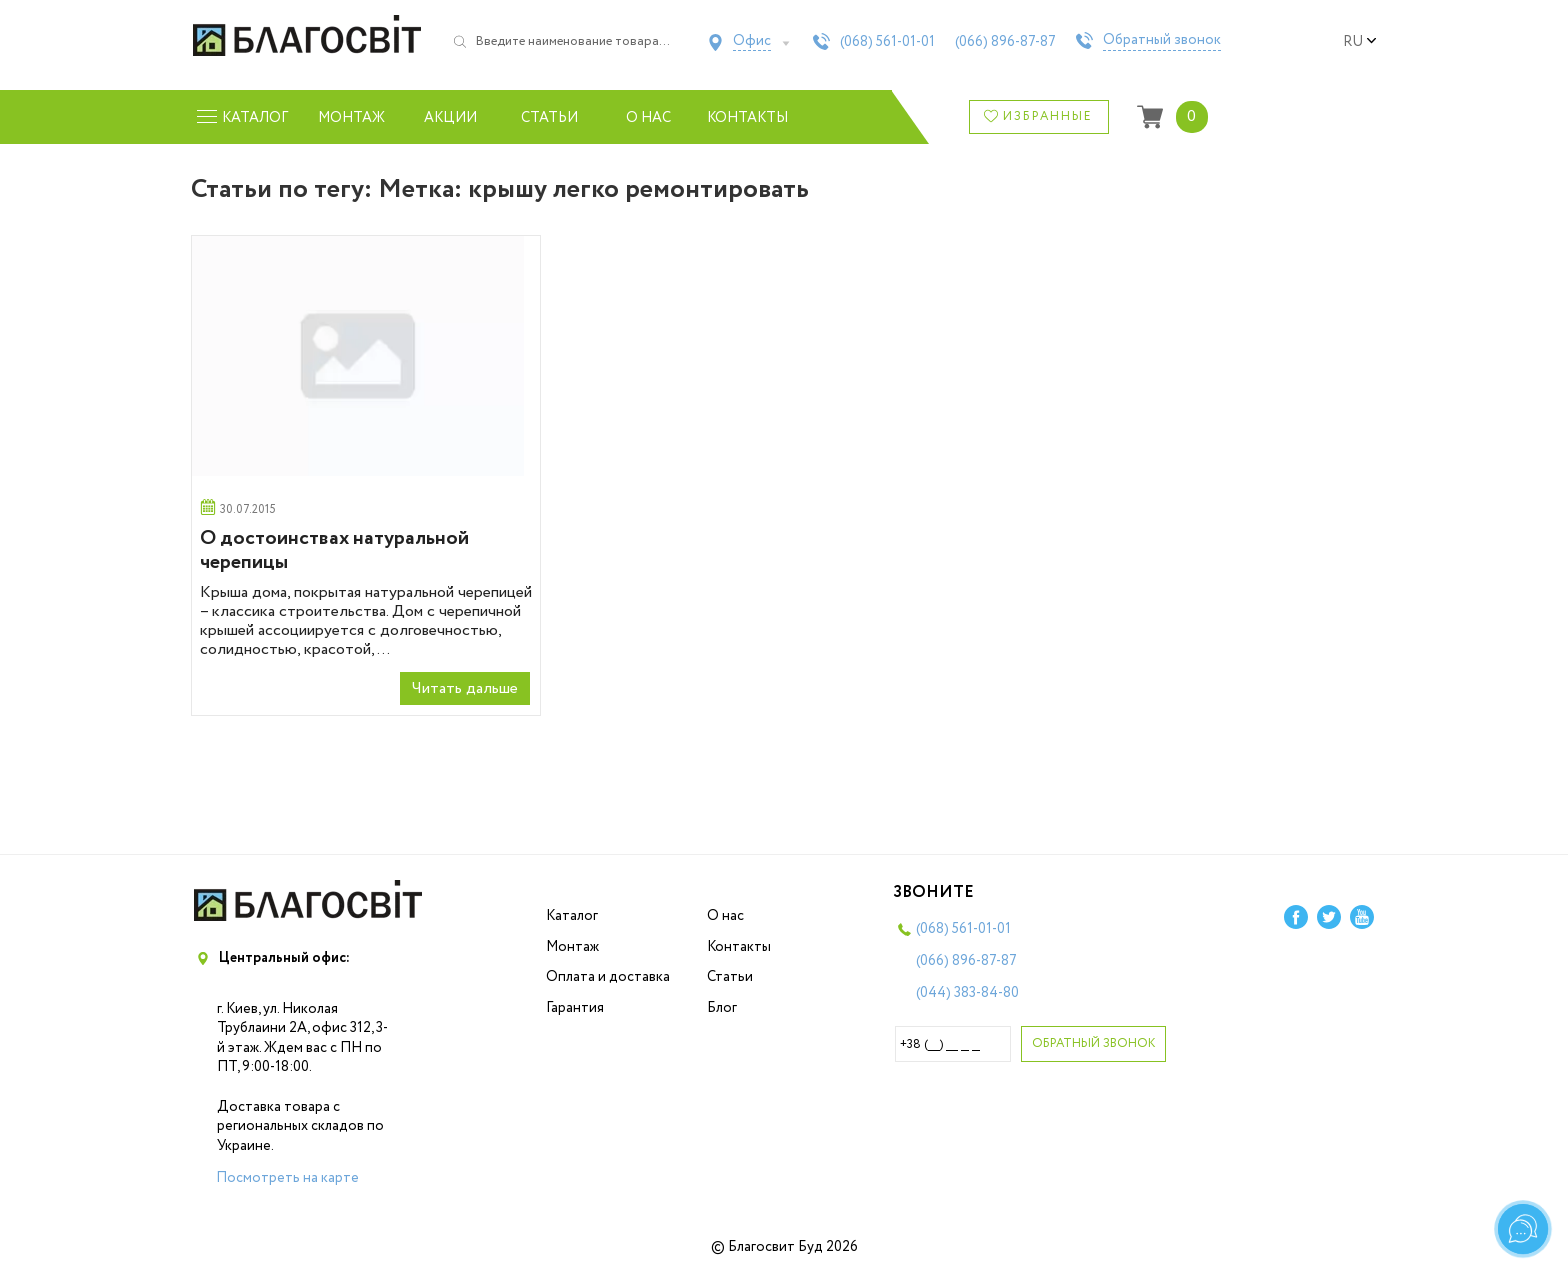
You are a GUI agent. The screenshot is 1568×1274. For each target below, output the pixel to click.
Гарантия (575, 1008)
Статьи (549, 118)
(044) (967, 993)
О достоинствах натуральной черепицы (334, 550)
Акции (450, 118)
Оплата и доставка (608, 977)
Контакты (747, 118)
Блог (722, 1008)
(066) (1005, 42)
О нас (648, 118)
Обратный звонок (1162, 41)
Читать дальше (465, 688)
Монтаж (351, 118)
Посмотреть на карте (287, 1178)
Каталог (572, 916)
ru (1360, 42)
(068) (887, 42)
